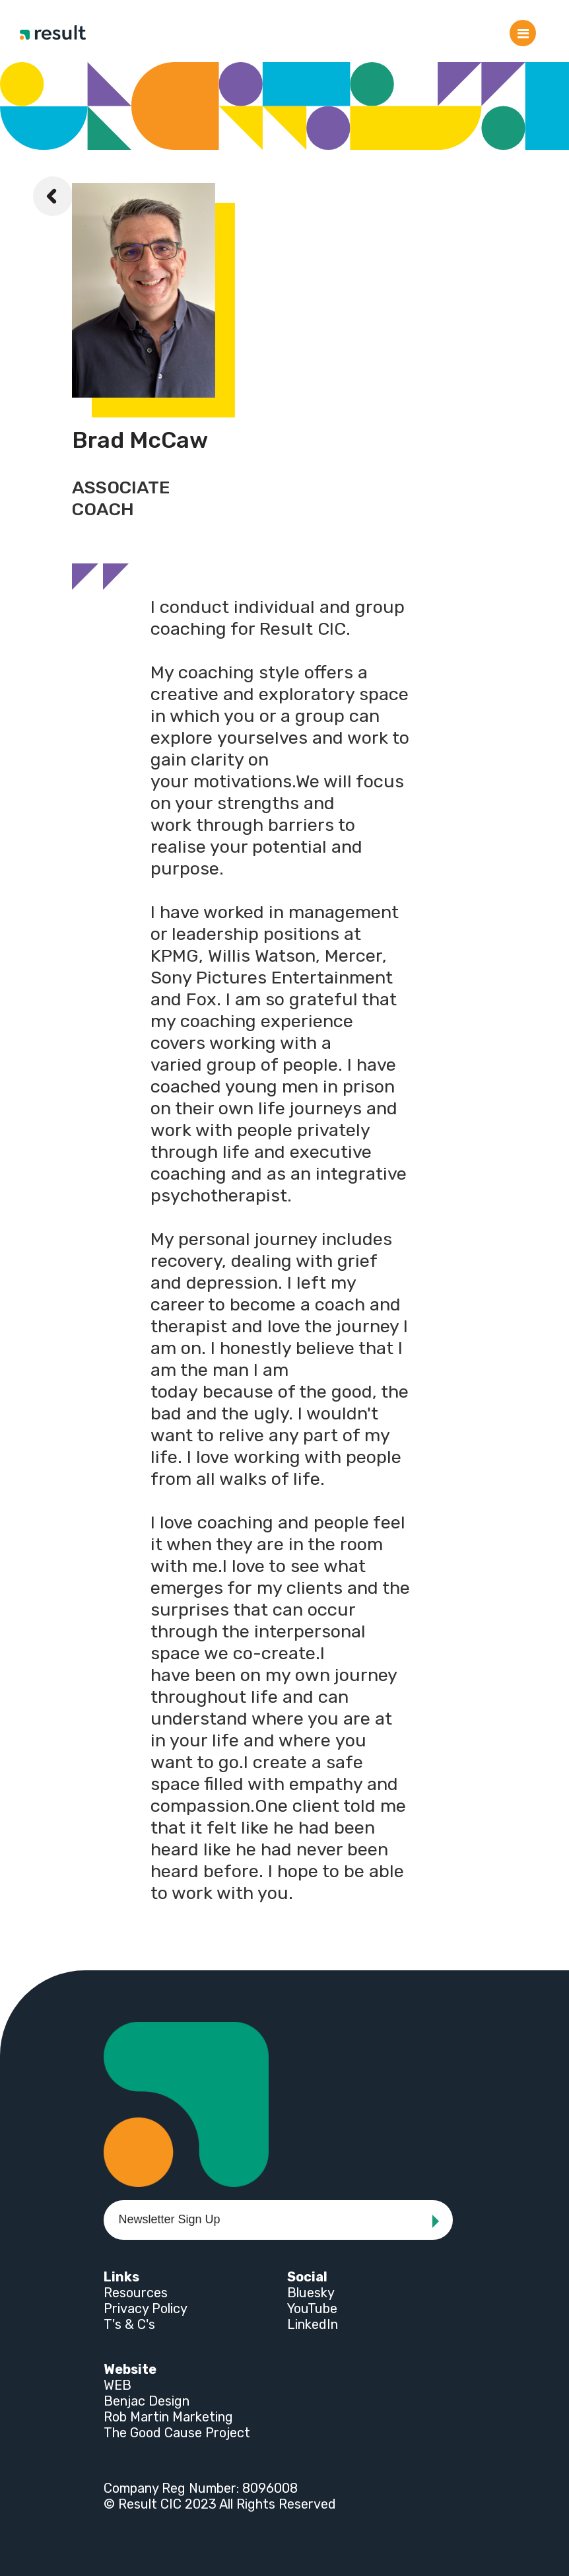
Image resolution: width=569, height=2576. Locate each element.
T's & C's (129, 2324)
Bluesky (311, 2293)
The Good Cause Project (177, 2433)
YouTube (312, 2308)
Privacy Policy (145, 2308)
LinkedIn (312, 2324)
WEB (117, 2385)
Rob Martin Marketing (168, 2417)
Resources (136, 2293)
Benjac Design (146, 2401)
